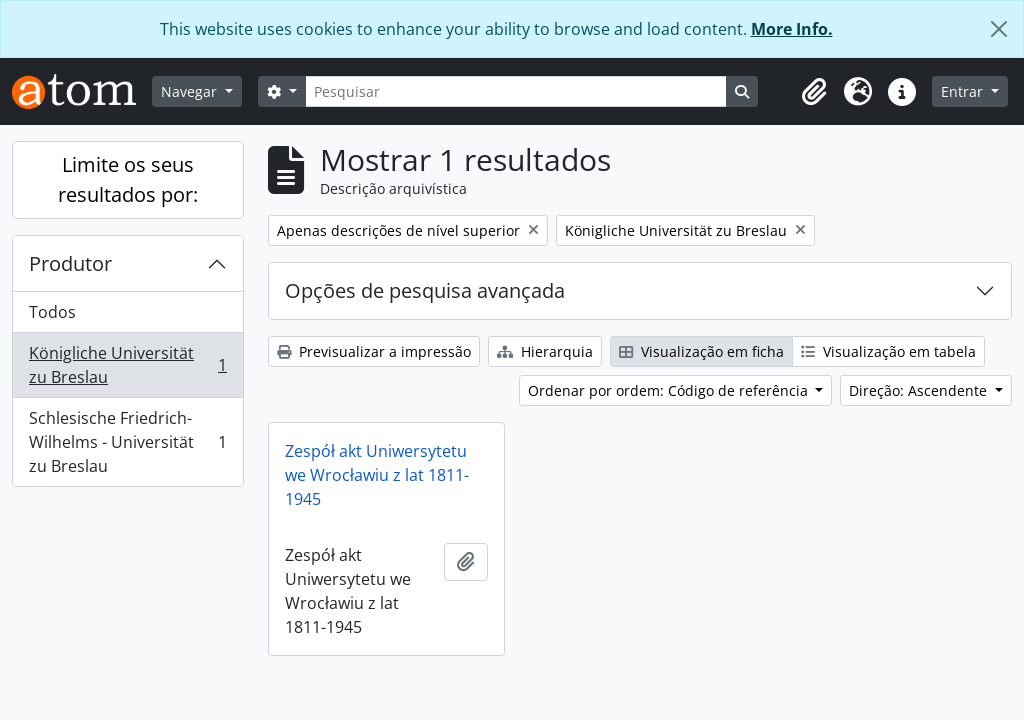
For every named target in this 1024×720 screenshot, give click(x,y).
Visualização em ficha (701, 351)
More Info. (792, 29)
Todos (52, 312)
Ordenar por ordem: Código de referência (670, 390)
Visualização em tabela (888, 351)
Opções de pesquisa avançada (425, 290)
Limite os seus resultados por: (128, 179)
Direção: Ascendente (920, 390)
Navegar (191, 91)
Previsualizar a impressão (374, 351)
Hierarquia (545, 351)
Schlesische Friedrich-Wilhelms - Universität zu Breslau (127, 442)
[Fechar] (999, 29)
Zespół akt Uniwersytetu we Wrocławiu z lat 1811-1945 (377, 475)
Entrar (964, 91)
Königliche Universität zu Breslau (127, 365)
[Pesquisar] (516, 91)
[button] (814, 92)
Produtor (70, 263)
